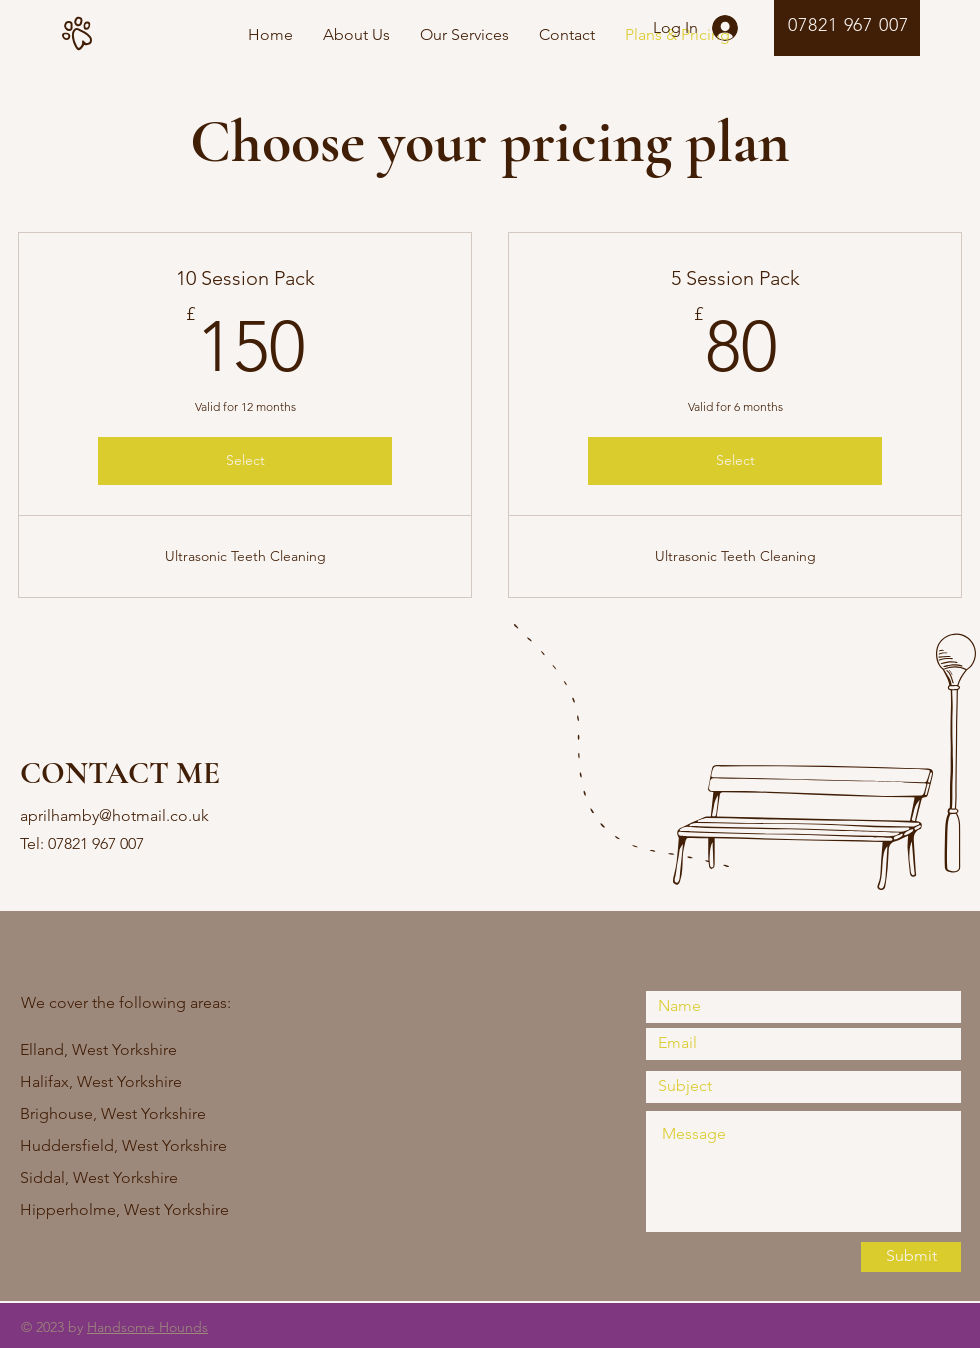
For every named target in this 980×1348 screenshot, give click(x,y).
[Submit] (911, 1257)
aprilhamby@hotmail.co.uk (114, 815)
